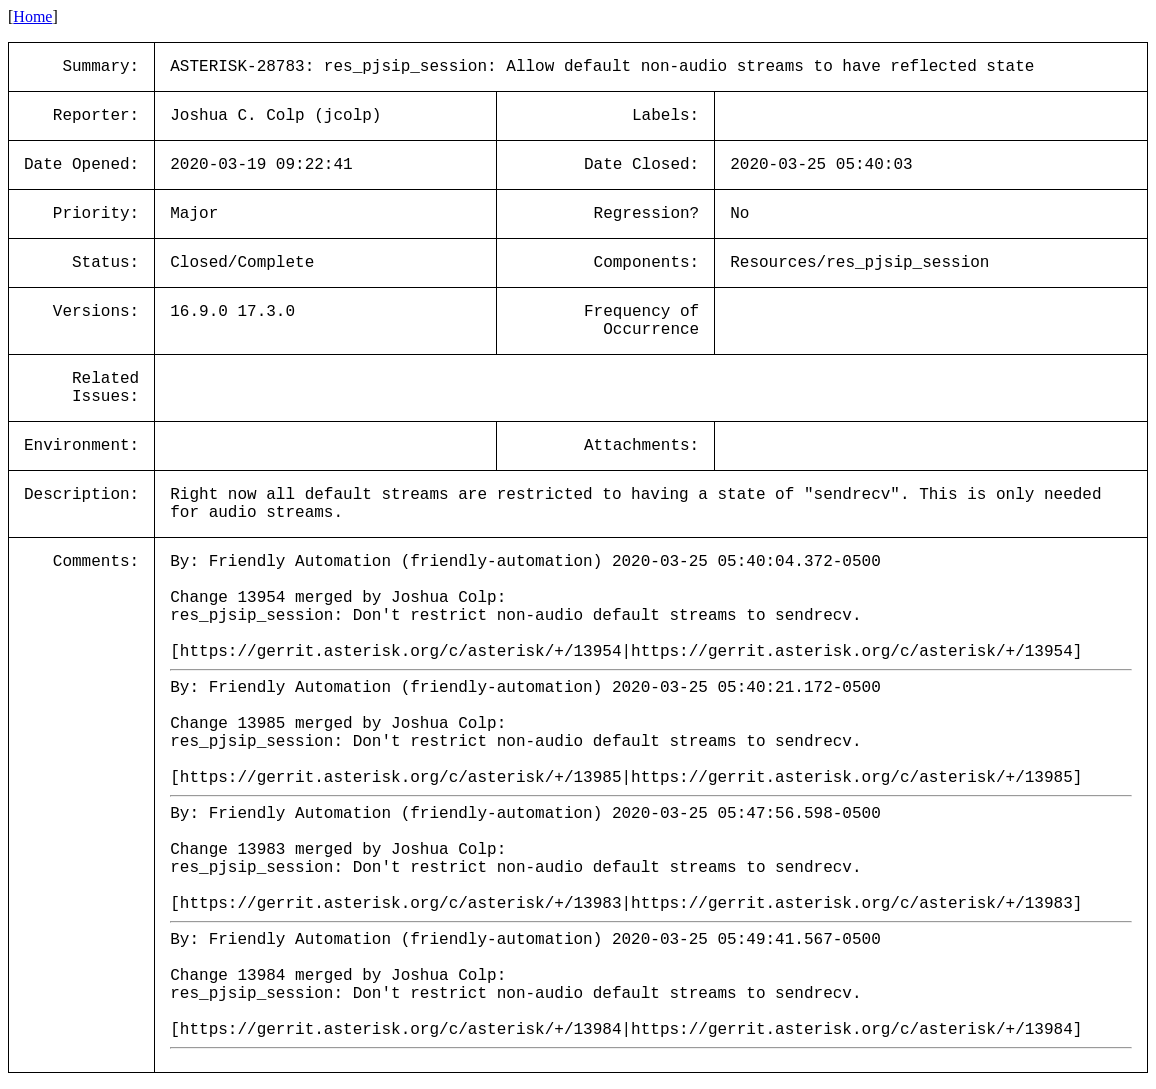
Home (32, 16)
